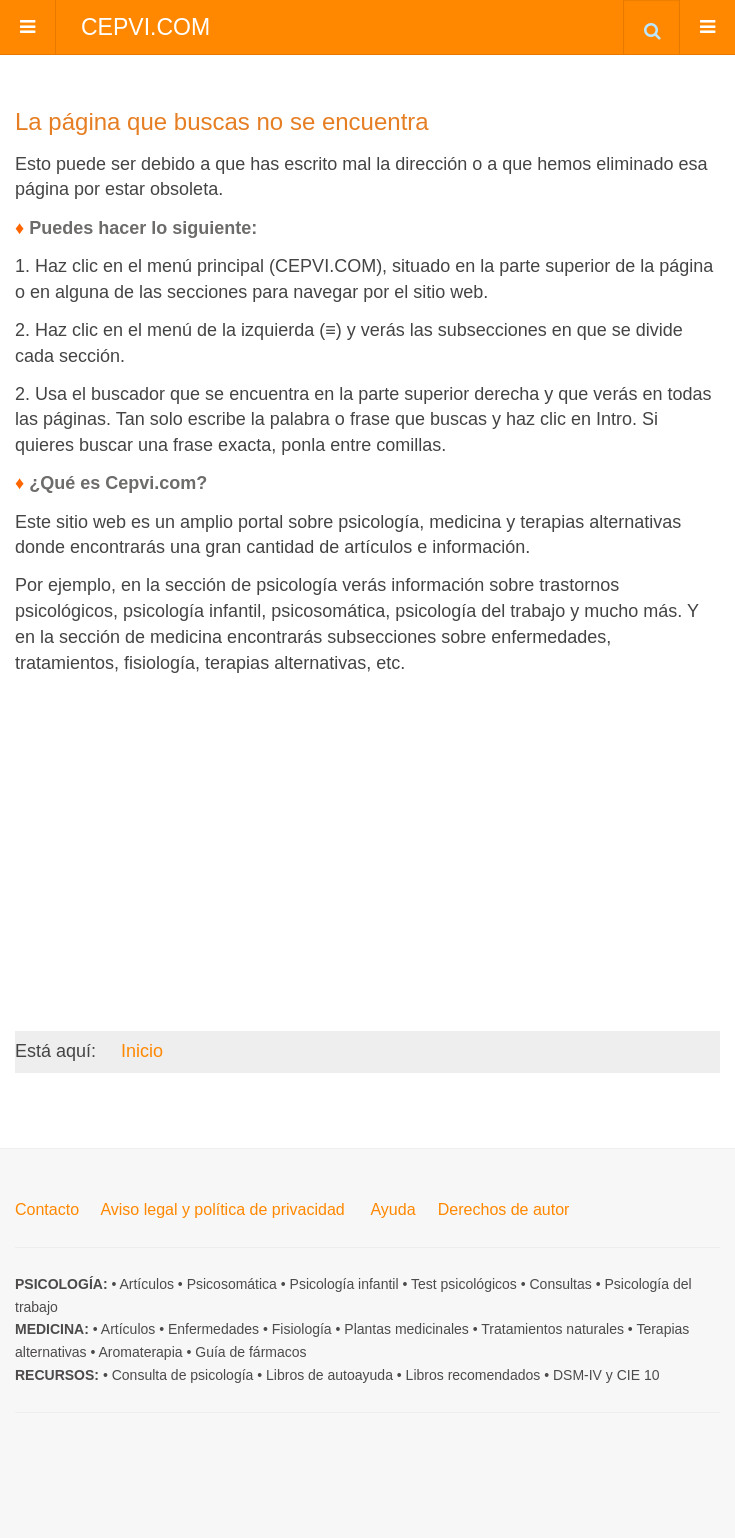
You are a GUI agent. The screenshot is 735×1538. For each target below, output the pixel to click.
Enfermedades (213, 1329)
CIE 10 (638, 1375)
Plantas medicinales (406, 1329)
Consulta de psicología (183, 1375)
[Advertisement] (367, 829)
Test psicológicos (464, 1284)
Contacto (47, 1209)
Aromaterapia (141, 1352)
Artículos (146, 1284)
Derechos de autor (504, 1209)
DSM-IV (577, 1375)
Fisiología (302, 1329)
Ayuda (392, 1209)
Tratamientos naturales (552, 1329)
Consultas (561, 1284)
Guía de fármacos (250, 1352)
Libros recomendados (473, 1375)
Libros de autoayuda (329, 1375)
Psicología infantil (344, 1284)
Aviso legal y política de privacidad (222, 1209)
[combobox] (651, 27)
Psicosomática (232, 1284)
